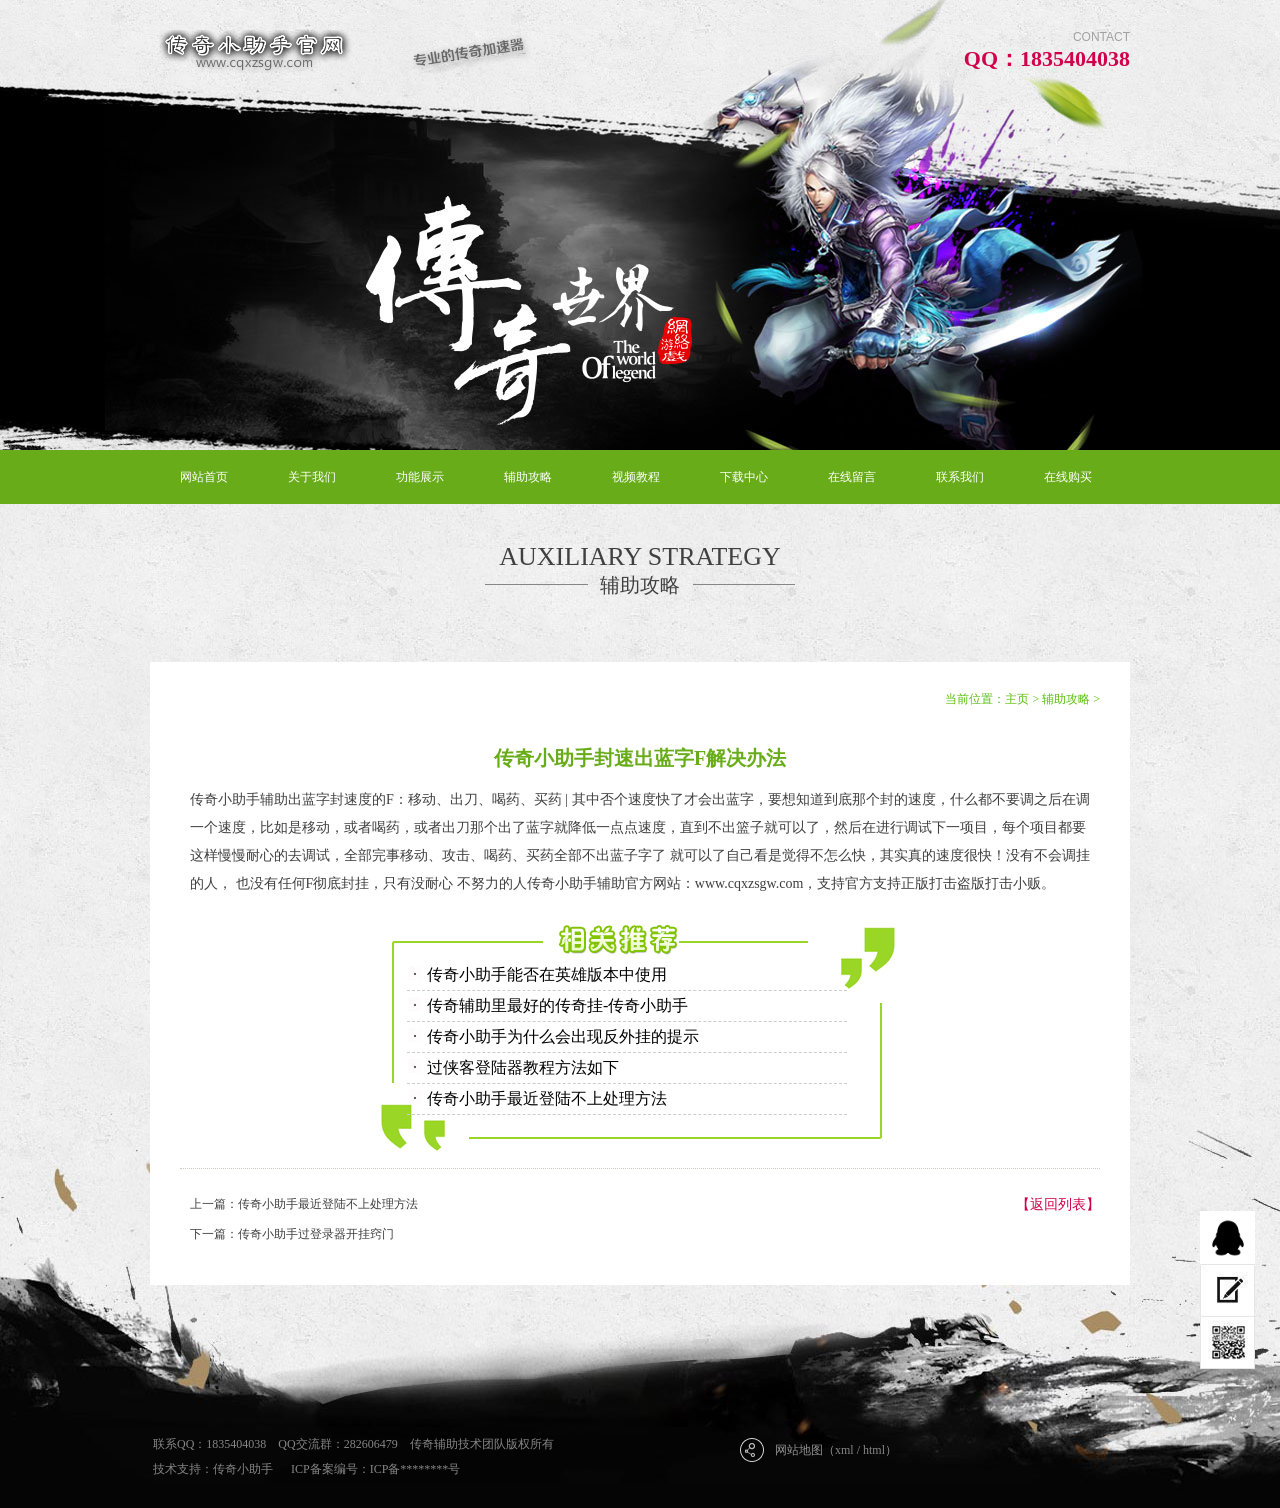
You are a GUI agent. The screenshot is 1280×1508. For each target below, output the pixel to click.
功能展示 (420, 477)
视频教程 (636, 477)
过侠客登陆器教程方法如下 (523, 1067)
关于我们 (312, 477)
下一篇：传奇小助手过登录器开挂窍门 (292, 1234)
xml (844, 1450)
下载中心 (744, 477)
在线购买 (1068, 477)
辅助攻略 (528, 477)
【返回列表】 (1058, 1204)
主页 (1017, 699)
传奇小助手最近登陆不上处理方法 (547, 1098)
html (874, 1450)
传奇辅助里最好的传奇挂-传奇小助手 (557, 1005)
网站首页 (204, 477)
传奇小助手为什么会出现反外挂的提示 (563, 1036)
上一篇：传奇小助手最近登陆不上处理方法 (304, 1204)
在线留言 (852, 477)
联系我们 (960, 477)
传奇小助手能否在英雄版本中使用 (547, 974)
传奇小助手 (243, 1469)
